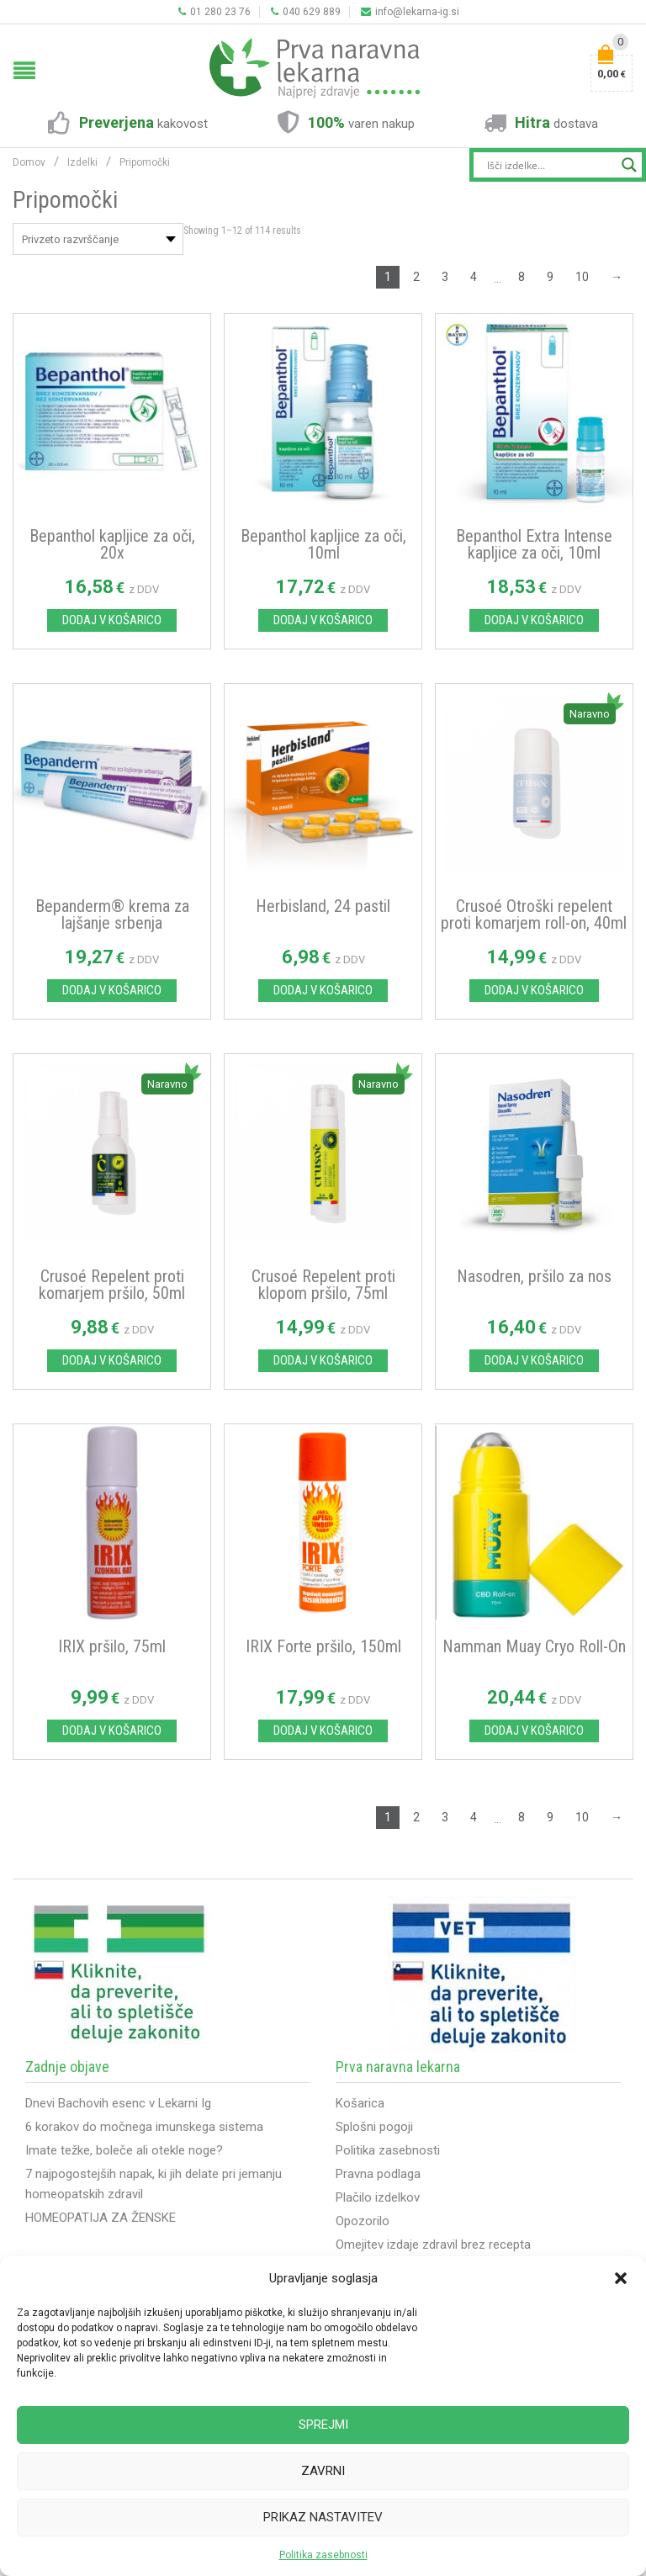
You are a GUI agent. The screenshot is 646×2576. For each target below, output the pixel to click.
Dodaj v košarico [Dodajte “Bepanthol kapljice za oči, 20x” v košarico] (112, 620)
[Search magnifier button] (629, 165)
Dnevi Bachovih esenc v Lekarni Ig (118, 2103)
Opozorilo (362, 2221)
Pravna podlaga (378, 2173)
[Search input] (550, 165)
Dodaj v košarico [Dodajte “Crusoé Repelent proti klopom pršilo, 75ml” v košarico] (323, 1360)
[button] (620, 2278)
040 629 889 (306, 12)
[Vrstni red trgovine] (98, 239)
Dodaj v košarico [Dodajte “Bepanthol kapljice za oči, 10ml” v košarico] (323, 620)
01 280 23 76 (214, 12)
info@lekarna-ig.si (410, 12)
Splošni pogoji (374, 2126)
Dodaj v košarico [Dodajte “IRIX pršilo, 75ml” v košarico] (112, 1730)
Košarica (360, 2103)
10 (582, 277)
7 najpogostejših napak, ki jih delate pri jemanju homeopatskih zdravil (153, 2184)
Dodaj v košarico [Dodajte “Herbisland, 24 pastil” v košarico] (323, 990)
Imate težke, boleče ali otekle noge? (124, 2150)
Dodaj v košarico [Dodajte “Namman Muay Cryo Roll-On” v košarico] (534, 1730)
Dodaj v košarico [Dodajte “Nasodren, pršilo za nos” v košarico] (534, 1360)
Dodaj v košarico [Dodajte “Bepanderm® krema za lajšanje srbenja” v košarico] (112, 990)
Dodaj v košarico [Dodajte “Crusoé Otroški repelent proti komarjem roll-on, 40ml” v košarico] (534, 990)
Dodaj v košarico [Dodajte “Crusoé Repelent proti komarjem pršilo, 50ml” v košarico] (112, 1360)
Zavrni (323, 2470)
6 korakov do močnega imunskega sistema (144, 2126)
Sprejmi (323, 2424)
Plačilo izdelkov (378, 2197)
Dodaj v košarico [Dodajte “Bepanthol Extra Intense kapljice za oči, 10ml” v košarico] (534, 620)
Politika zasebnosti (323, 2555)
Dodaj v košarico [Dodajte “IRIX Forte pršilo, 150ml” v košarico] (323, 1730)
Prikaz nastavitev (323, 2517)
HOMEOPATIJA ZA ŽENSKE (100, 2217)
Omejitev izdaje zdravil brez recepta (433, 2244)
